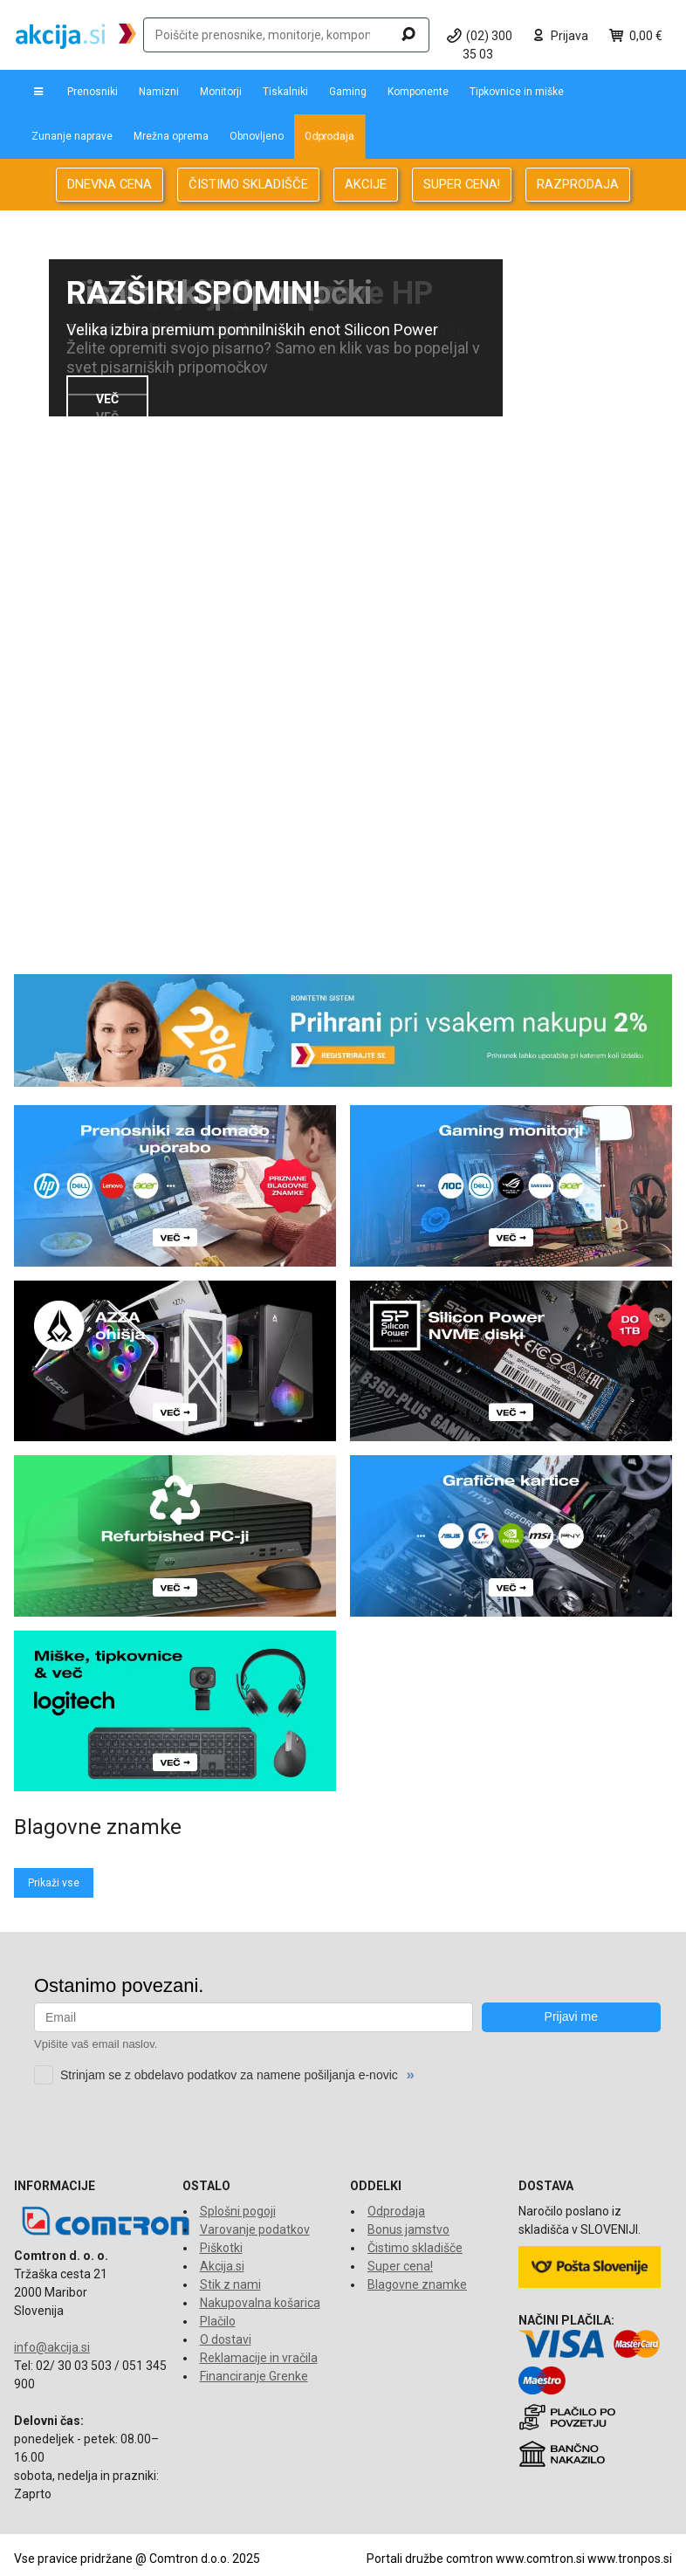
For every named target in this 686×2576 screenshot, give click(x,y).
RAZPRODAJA (578, 184)
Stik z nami (230, 2284)
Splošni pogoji (238, 2211)
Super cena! (400, 2266)
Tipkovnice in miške (517, 92)
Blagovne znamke (417, 2284)
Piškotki (221, 2248)
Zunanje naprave (72, 136)
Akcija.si (222, 2266)
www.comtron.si (540, 2559)
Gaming (348, 92)
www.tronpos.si (629, 2559)
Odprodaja (329, 136)
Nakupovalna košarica (260, 2303)
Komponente (418, 92)
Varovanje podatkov (255, 2229)
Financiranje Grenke (254, 2376)
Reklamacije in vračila (259, 2358)
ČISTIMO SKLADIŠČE (248, 184)
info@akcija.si (52, 2347)
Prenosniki (92, 92)
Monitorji (221, 92)
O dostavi (225, 2339)
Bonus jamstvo (408, 2229)
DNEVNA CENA (109, 184)
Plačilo (218, 2321)
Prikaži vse (53, 1883)
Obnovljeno (257, 136)
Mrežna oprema (171, 136)
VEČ (107, 399)
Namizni (159, 92)
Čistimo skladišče (415, 2248)
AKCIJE (366, 184)
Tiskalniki (285, 92)
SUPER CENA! (461, 184)
